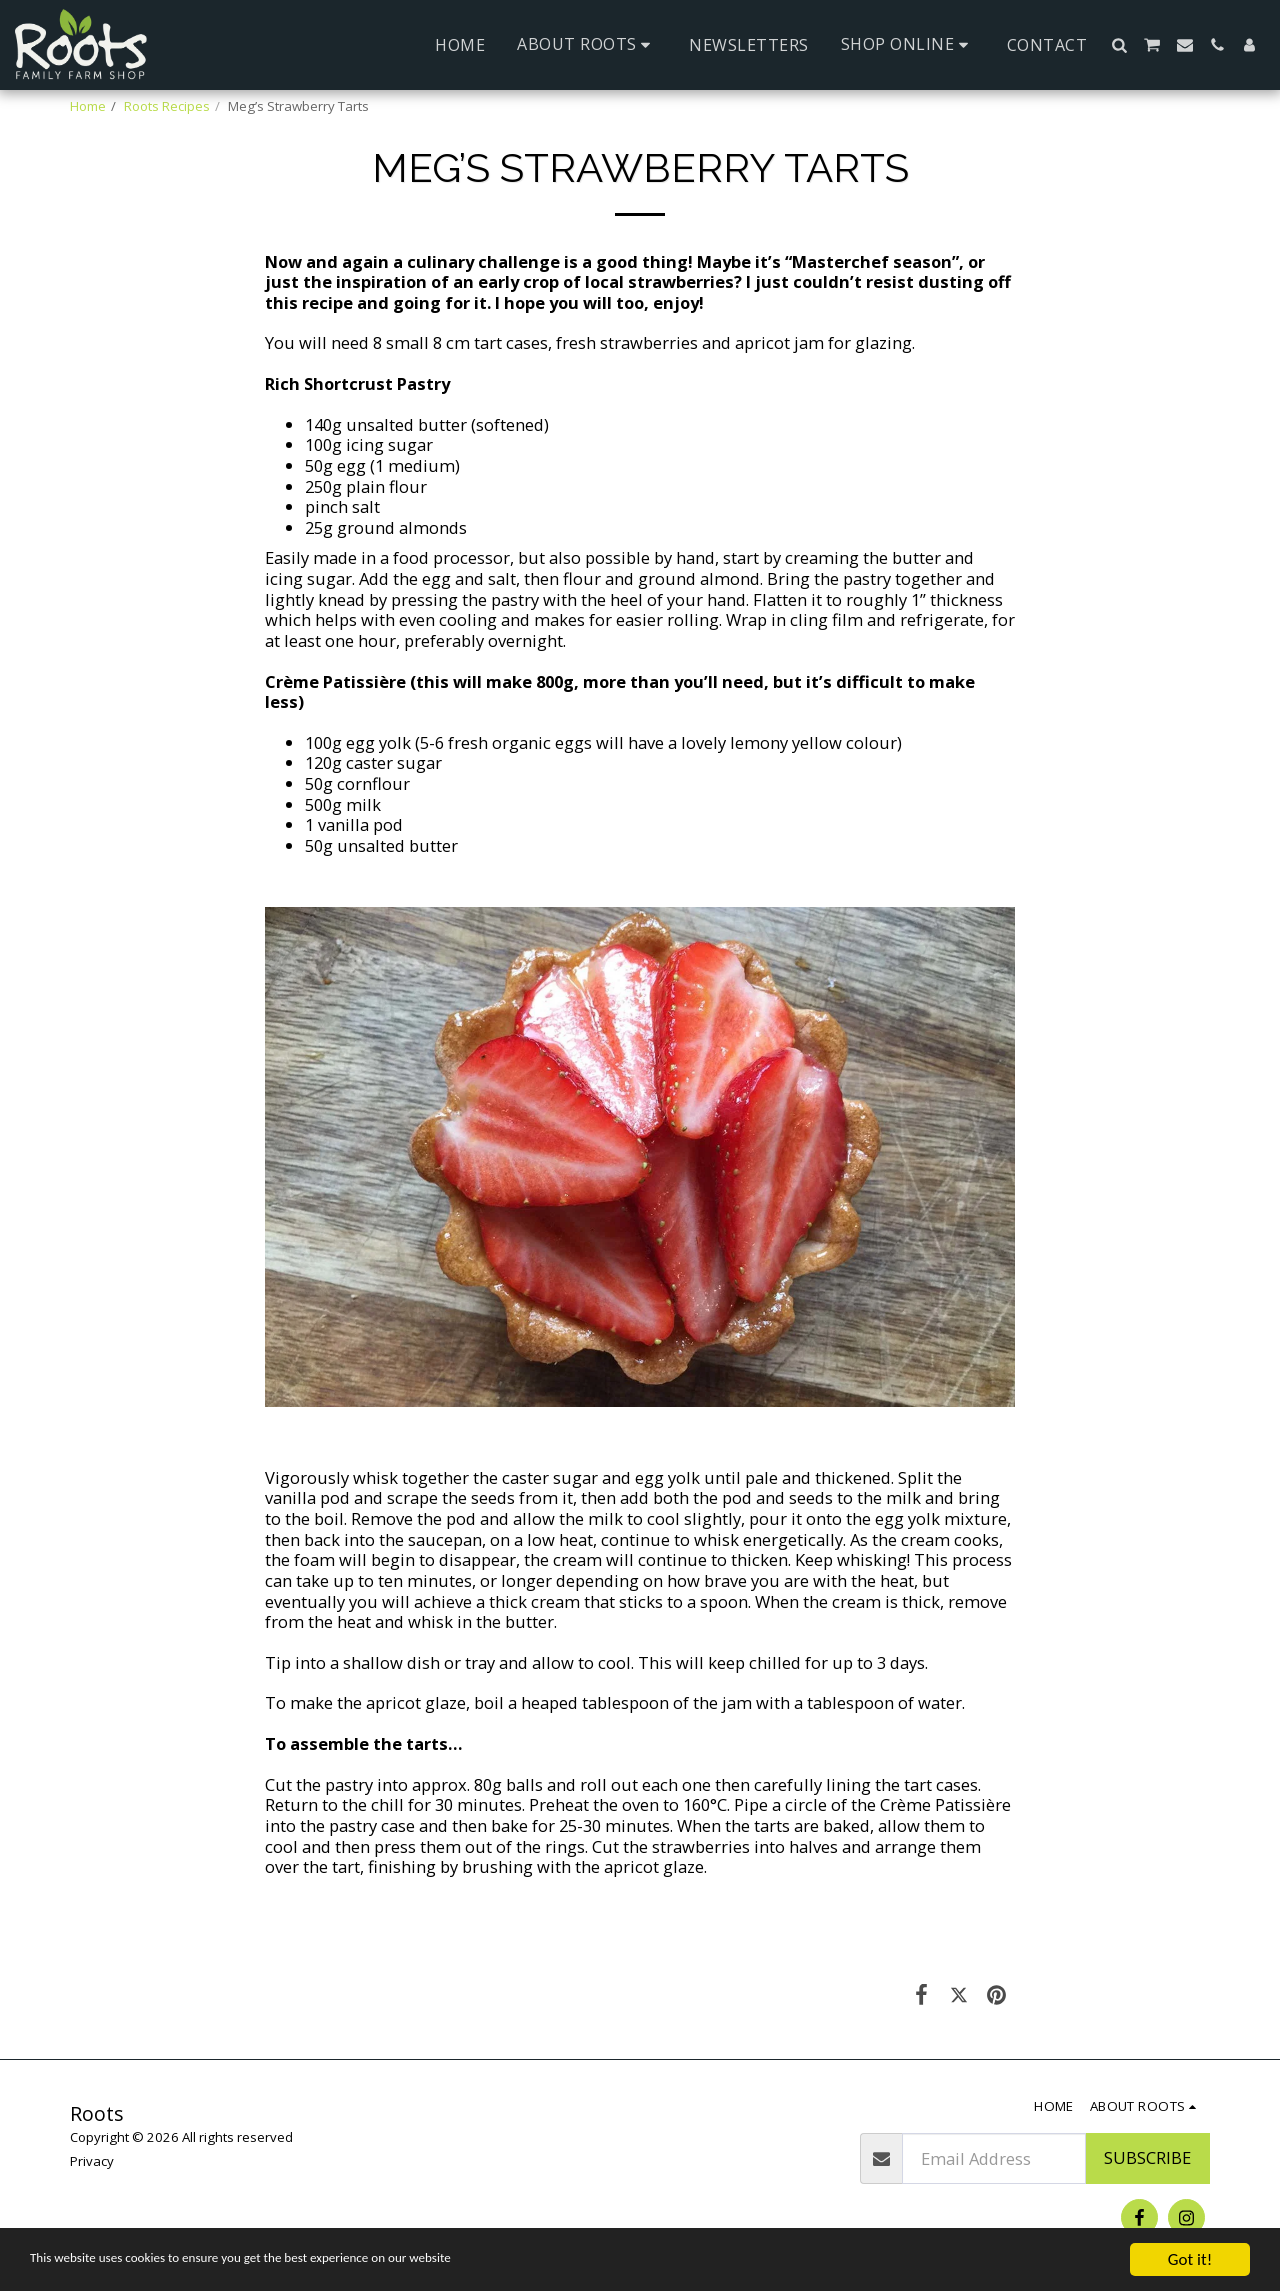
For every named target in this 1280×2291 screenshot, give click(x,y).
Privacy (92, 2161)
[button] (587, 44)
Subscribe (1147, 2157)
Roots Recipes (167, 106)
